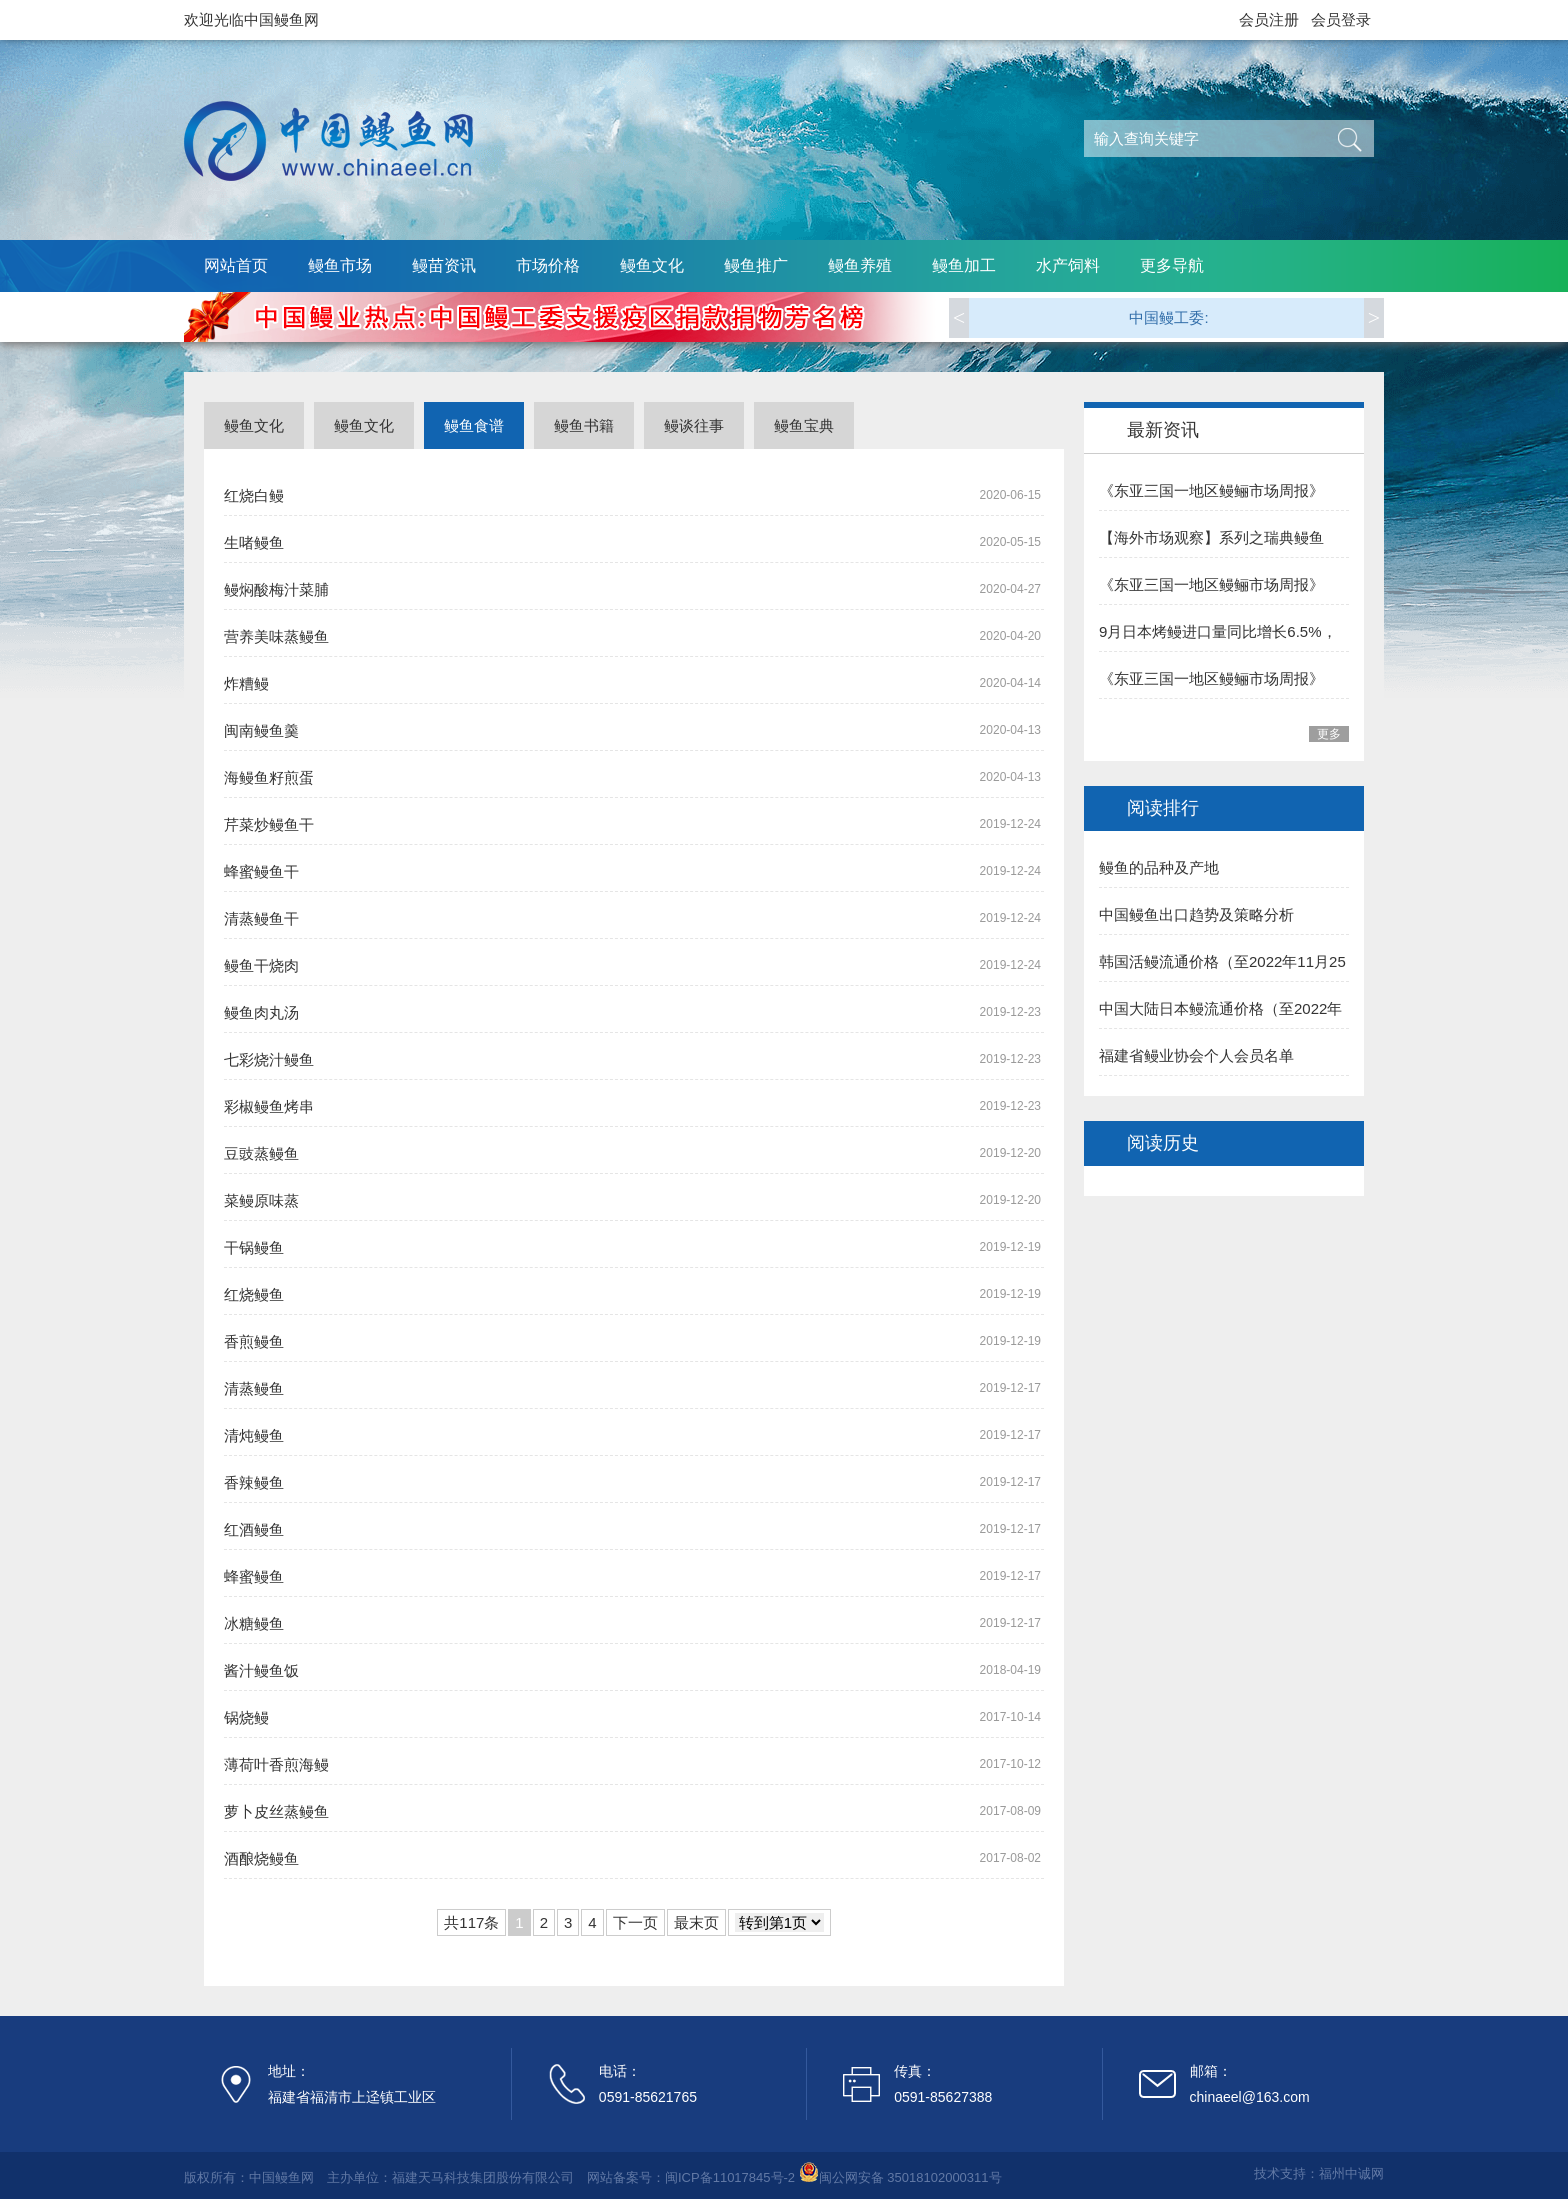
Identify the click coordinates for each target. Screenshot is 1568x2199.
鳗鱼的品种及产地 (1159, 867)
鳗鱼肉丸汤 (261, 1012)
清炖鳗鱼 (254, 1435)
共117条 (471, 1922)
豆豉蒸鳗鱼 (261, 1153)
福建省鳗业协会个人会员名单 (1196, 1055)
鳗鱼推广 (756, 265)
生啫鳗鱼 (254, 542)
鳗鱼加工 (964, 265)
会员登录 (1341, 19)
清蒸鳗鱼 (254, 1388)
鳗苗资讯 (444, 265)
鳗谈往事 (694, 425)
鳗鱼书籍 (584, 425)
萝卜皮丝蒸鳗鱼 (276, 1811)
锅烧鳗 (246, 1717)
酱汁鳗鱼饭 (261, 1670)
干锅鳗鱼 (254, 1247)
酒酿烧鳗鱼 (261, 1858)
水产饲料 (1068, 265)
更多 (1329, 734)
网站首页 (236, 265)
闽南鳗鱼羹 (261, 730)
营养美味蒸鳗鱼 (276, 636)
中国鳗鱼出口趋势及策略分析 (1196, 914)
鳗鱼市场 (340, 265)
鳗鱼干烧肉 (261, 965)
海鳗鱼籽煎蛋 (269, 777)
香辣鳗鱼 (254, 1482)
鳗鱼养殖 (860, 265)
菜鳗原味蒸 (261, 1200)
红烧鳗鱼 (254, 1294)
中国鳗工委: (1168, 317)
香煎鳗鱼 (254, 1341)
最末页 (696, 1922)
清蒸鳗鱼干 (261, 918)
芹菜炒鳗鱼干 (269, 824)
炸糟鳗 (246, 683)
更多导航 (1172, 265)
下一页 (635, 1922)
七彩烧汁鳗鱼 (269, 1059)
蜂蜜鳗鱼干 (261, 871)
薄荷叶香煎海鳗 (276, 1764)
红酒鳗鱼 (254, 1529)
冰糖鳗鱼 (254, 1623)
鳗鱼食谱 (474, 425)
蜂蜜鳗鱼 (254, 1576)
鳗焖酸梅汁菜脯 (276, 589)
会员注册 (1269, 19)
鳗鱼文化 (652, 265)
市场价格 (548, 265)
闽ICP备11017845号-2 (730, 2177)
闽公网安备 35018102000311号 (910, 2177)
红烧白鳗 (254, 495)
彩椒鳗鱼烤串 (269, 1106)
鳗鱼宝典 (804, 425)
